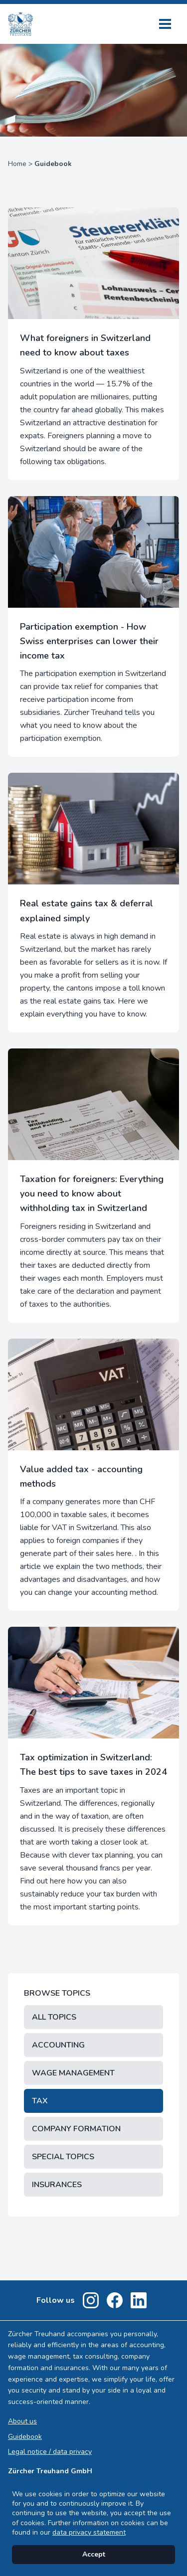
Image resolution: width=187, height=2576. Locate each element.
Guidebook (25, 2436)
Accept (93, 2554)
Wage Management (73, 2072)
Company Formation (76, 2128)
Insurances (57, 2184)
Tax (40, 2100)
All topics (54, 2017)
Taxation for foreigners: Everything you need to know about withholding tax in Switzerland (92, 1193)
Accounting (58, 2045)
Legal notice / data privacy (50, 2451)
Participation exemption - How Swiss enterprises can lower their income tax (89, 641)
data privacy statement (89, 2532)
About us (22, 2421)
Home (17, 164)
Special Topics (63, 2156)
